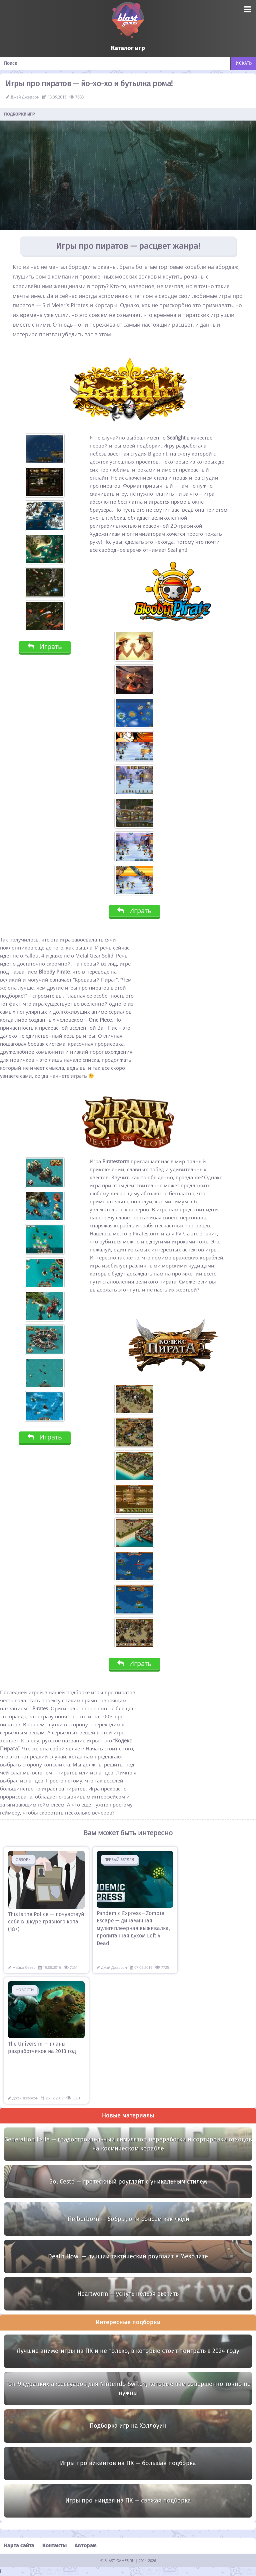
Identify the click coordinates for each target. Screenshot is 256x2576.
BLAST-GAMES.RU (119, 2561)
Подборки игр (20, 114)
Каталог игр (128, 48)
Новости (25, 1990)
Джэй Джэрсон (25, 97)
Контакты (54, 2546)
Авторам (86, 2546)
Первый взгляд (119, 1859)
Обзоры (23, 1859)
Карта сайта (19, 2546)
